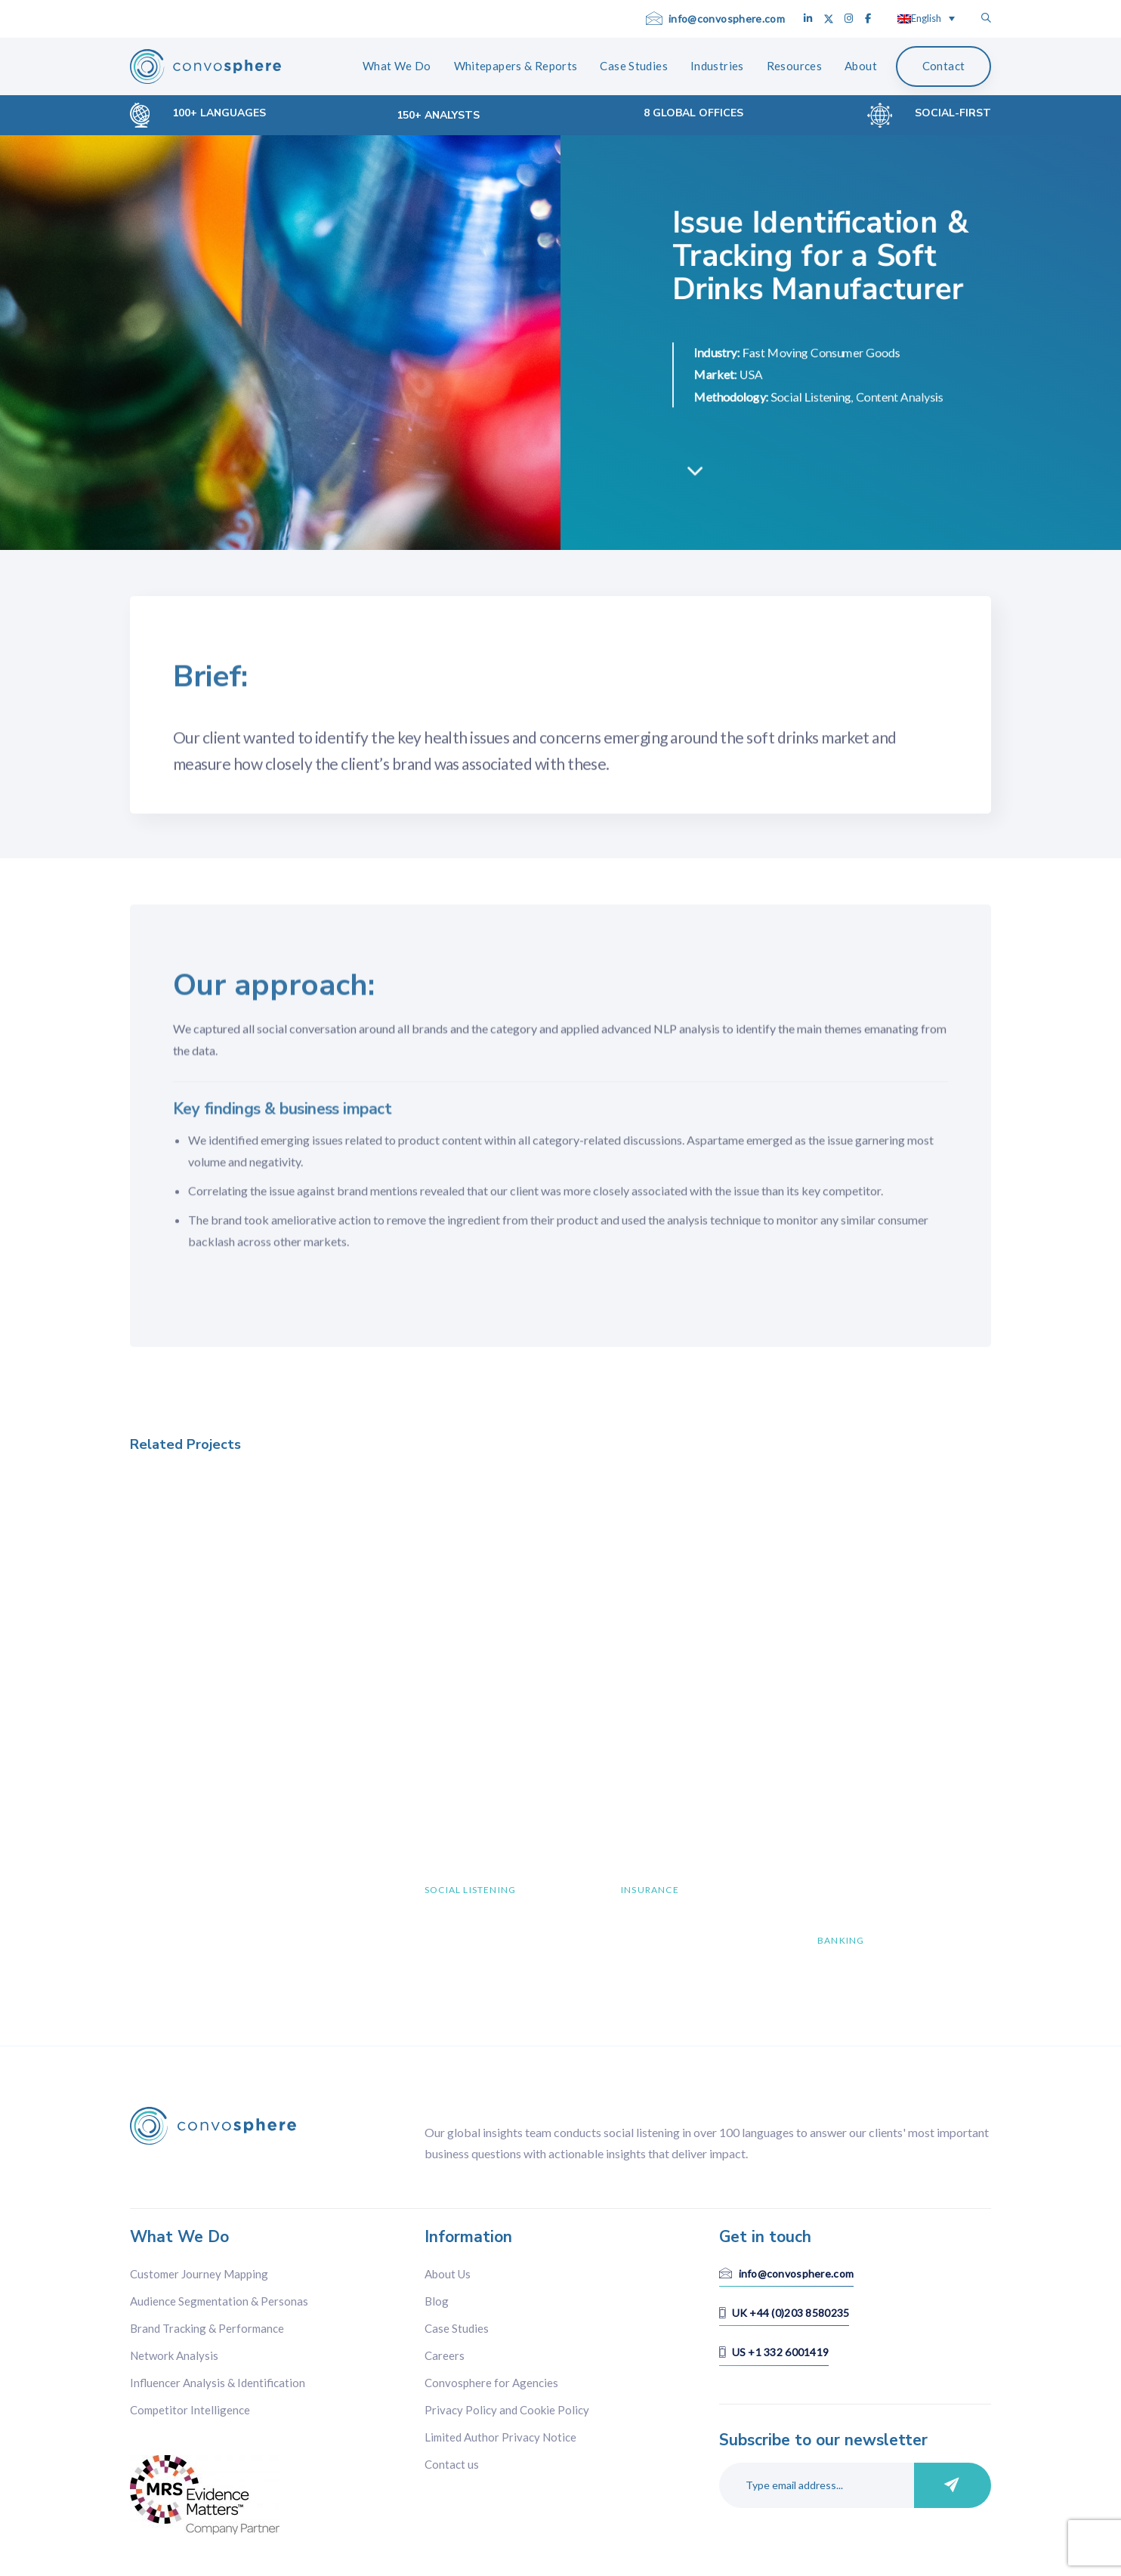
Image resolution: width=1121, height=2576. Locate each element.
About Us (448, 2274)
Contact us (452, 2464)
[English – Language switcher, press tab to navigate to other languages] (926, 18)
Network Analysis (174, 2355)
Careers (445, 2355)
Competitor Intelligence (190, 2410)
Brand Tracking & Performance (207, 2328)
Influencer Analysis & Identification (217, 2382)
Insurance (650, 1889)
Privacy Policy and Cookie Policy (507, 2410)
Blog (437, 2301)
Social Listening (470, 1889)
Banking (840, 1940)
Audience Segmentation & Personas (219, 2301)
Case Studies (457, 2328)
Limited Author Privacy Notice (500, 2437)
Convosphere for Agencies (491, 2382)
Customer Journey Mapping (199, 2274)
